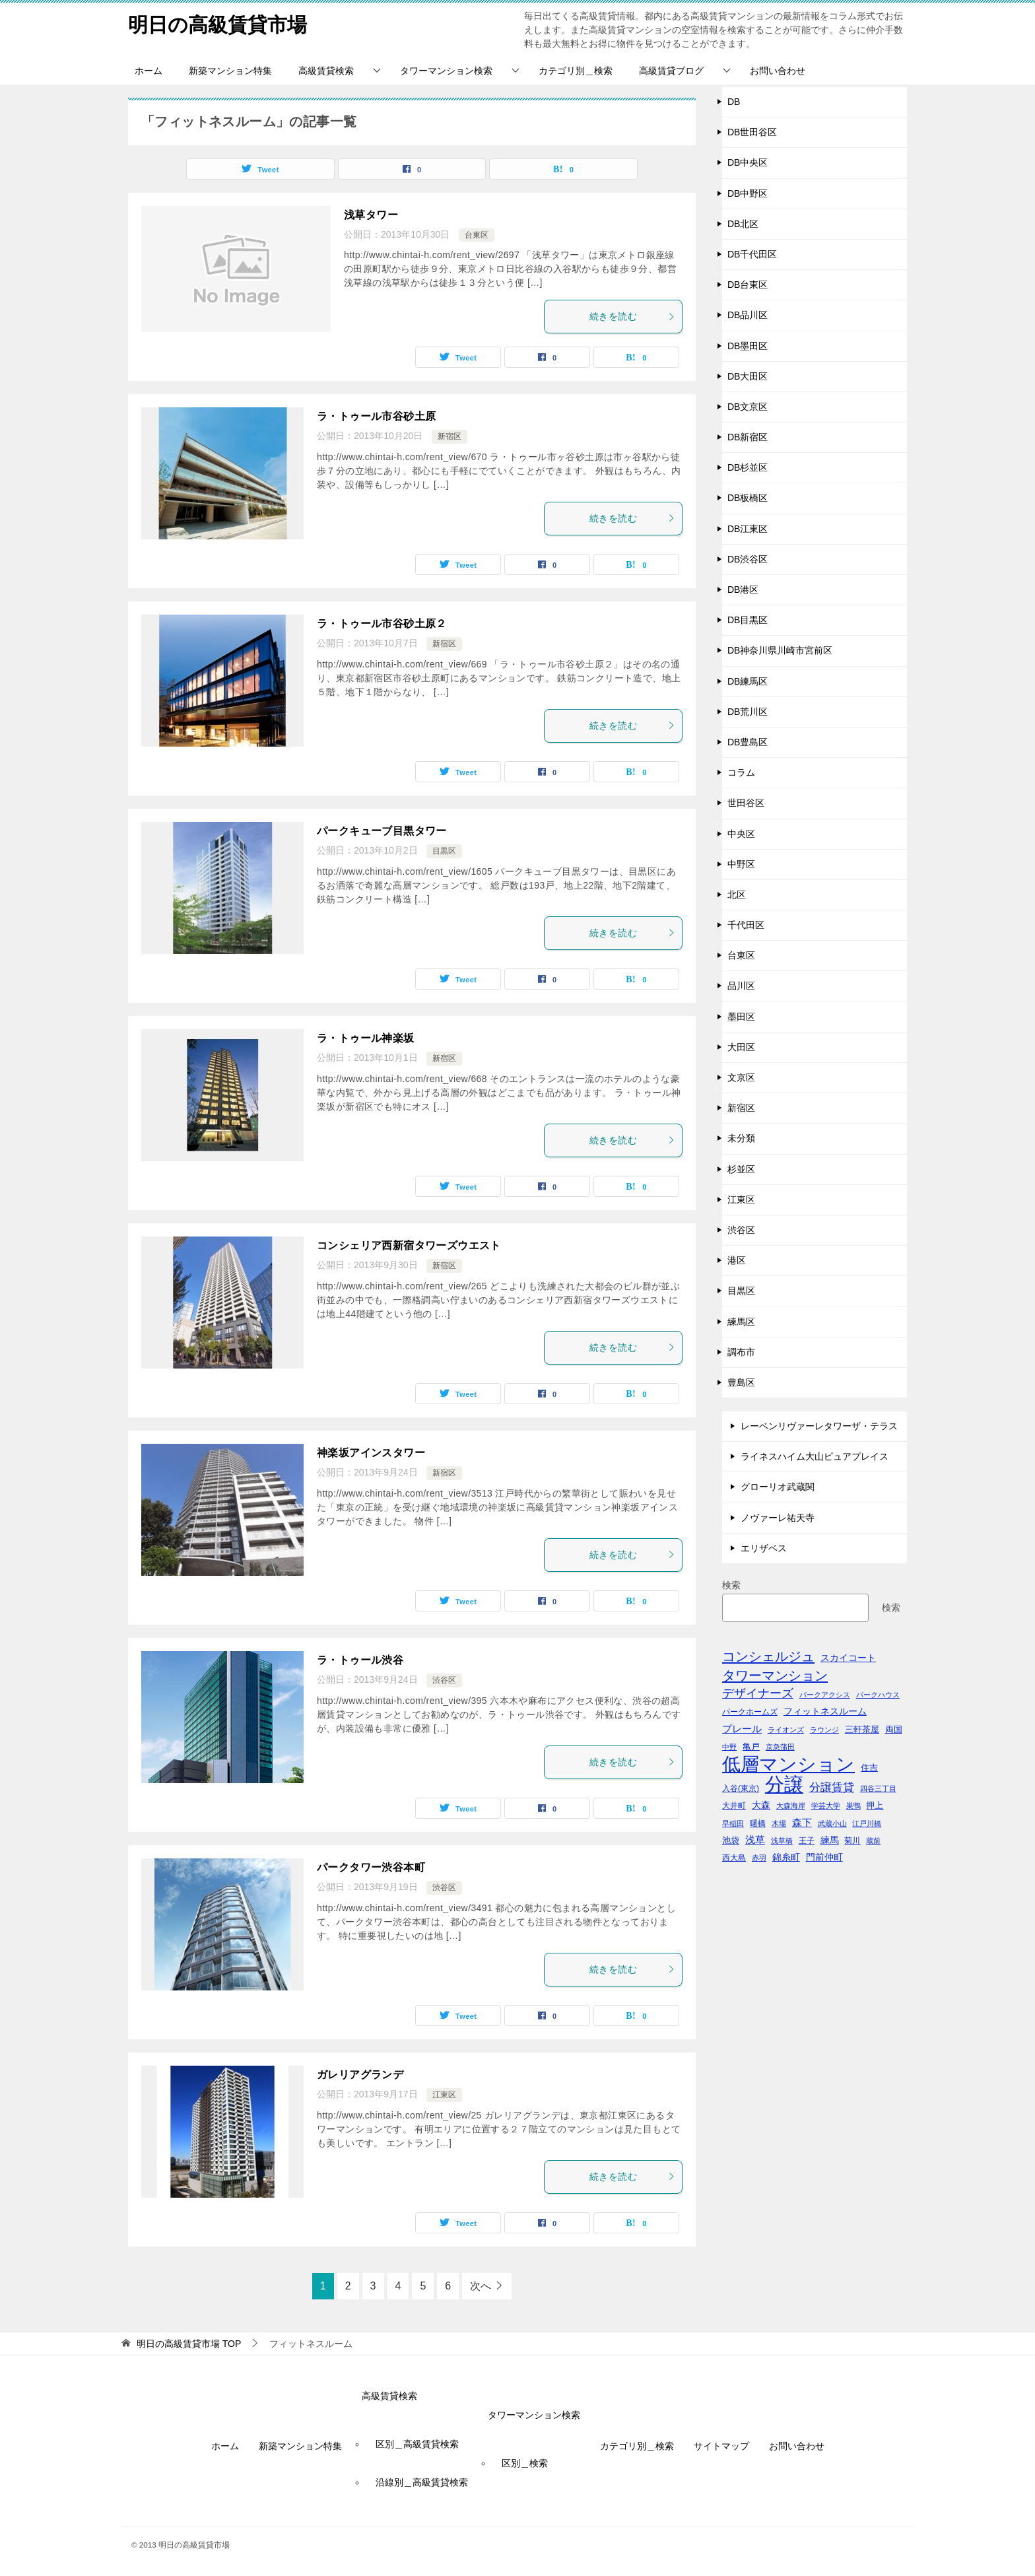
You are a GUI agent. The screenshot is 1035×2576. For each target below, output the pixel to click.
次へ (480, 2285)
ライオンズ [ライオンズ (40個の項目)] (786, 1730)
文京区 (741, 1077)
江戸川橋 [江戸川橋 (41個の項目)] (866, 1823)
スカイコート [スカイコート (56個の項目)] (848, 1658)
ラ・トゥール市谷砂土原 (376, 416)
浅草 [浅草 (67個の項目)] (755, 1840)
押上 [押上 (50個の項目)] (874, 1805)
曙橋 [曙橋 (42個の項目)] (758, 1823)
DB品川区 (747, 315)
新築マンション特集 (230, 70)
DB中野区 (747, 193)
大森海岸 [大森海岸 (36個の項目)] (790, 1806)
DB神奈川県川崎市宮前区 (779, 650)
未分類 (741, 1138)
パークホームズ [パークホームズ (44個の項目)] (750, 1711)
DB (733, 101)
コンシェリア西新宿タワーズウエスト (409, 1245)
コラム (741, 772)
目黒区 (444, 851)
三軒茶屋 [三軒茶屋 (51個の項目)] (862, 1729)
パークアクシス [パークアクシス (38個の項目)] (824, 1695)
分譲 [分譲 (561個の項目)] (784, 1784)
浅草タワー (371, 214)
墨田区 (741, 1016)
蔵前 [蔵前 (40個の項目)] (873, 1841)
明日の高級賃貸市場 (217, 23)
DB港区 (742, 589)
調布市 (741, 1352)
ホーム (148, 70)
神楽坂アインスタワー (371, 1452)
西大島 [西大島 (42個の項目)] (734, 1857)
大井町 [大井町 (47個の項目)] (734, 1805)
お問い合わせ (777, 70)
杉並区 (741, 1169)
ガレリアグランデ (360, 2074)
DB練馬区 (747, 681)
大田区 (741, 1047)
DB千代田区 (752, 254)
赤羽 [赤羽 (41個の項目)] (759, 1858)
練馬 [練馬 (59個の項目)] (829, 1840)
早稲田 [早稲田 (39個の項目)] (733, 1823)
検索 (731, 1585)
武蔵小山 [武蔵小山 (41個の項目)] (832, 1823)
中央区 (741, 834)
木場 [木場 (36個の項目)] (779, 1823)
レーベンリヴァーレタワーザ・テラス (819, 1426)
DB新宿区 (747, 437)
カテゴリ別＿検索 (576, 70)
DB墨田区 (747, 346)
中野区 (741, 864)
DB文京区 (747, 406)
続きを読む (632, 316)
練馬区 (741, 1321)
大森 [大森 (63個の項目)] (761, 1805)
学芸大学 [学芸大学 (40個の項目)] (825, 1806)
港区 (736, 1260)
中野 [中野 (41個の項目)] (729, 1747)
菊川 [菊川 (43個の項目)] (852, 1840)
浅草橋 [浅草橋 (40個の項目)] (782, 1841)
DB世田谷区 (752, 132)
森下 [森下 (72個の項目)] (802, 1822)
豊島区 (741, 1382)
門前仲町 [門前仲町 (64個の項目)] (824, 1857)
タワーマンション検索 (446, 70)
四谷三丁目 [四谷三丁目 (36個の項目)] (878, 1788)
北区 (736, 894)
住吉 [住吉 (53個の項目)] (869, 1768)
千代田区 (745, 925)
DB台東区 (747, 284)
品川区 (741, 985)
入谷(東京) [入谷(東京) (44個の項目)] (740, 1788)
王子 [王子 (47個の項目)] (807, 1840)
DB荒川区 (747, 711)
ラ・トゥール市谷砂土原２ (382, 623)
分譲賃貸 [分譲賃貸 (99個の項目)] (831, 1787)
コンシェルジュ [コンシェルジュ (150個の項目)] (768, 1656)
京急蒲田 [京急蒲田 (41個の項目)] (780, 1747)
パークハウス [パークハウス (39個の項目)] (878, 1695)
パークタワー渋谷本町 (371, 1867)
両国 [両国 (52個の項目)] (893, 1729)
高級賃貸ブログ (671, 70)
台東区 (476, 235)
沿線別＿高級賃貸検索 (422, 2482)
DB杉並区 (747, 467)
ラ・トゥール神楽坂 (366, 1038)
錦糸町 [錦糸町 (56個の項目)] (786, 1857)
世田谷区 (745, 802)
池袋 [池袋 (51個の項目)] (730, 1840)
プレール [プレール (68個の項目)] (742, 1728)
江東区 (444, 2094)
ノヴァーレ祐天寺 (778, 1517)
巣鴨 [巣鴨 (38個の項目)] (853, 1806)
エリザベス (764, 1548)
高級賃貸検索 (326, 70)
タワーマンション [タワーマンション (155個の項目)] (775, 1675)
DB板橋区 (747, 497)
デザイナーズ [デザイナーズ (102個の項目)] (757, 1693)
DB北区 (742, 224)
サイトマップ (721, 2446)
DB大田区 (747, 376)
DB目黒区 (747, 620)
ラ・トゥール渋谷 (360, 1660)
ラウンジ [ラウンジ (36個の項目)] (824, 1730)
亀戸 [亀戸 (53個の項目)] (751, 1746)
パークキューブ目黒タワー (382, 830)
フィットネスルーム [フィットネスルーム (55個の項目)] (825, 1711)
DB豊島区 (747, 742)
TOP (189, 2343)
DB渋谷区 (747, 559)
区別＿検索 (525, 2463)
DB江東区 (747, 529)
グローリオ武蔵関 (778, 1486)
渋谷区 (444, 1680)
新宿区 (449, 436)
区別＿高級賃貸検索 (417, 2444)
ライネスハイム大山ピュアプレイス (814, 1456)
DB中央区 (747, 162)
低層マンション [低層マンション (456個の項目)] (788, 1764)
